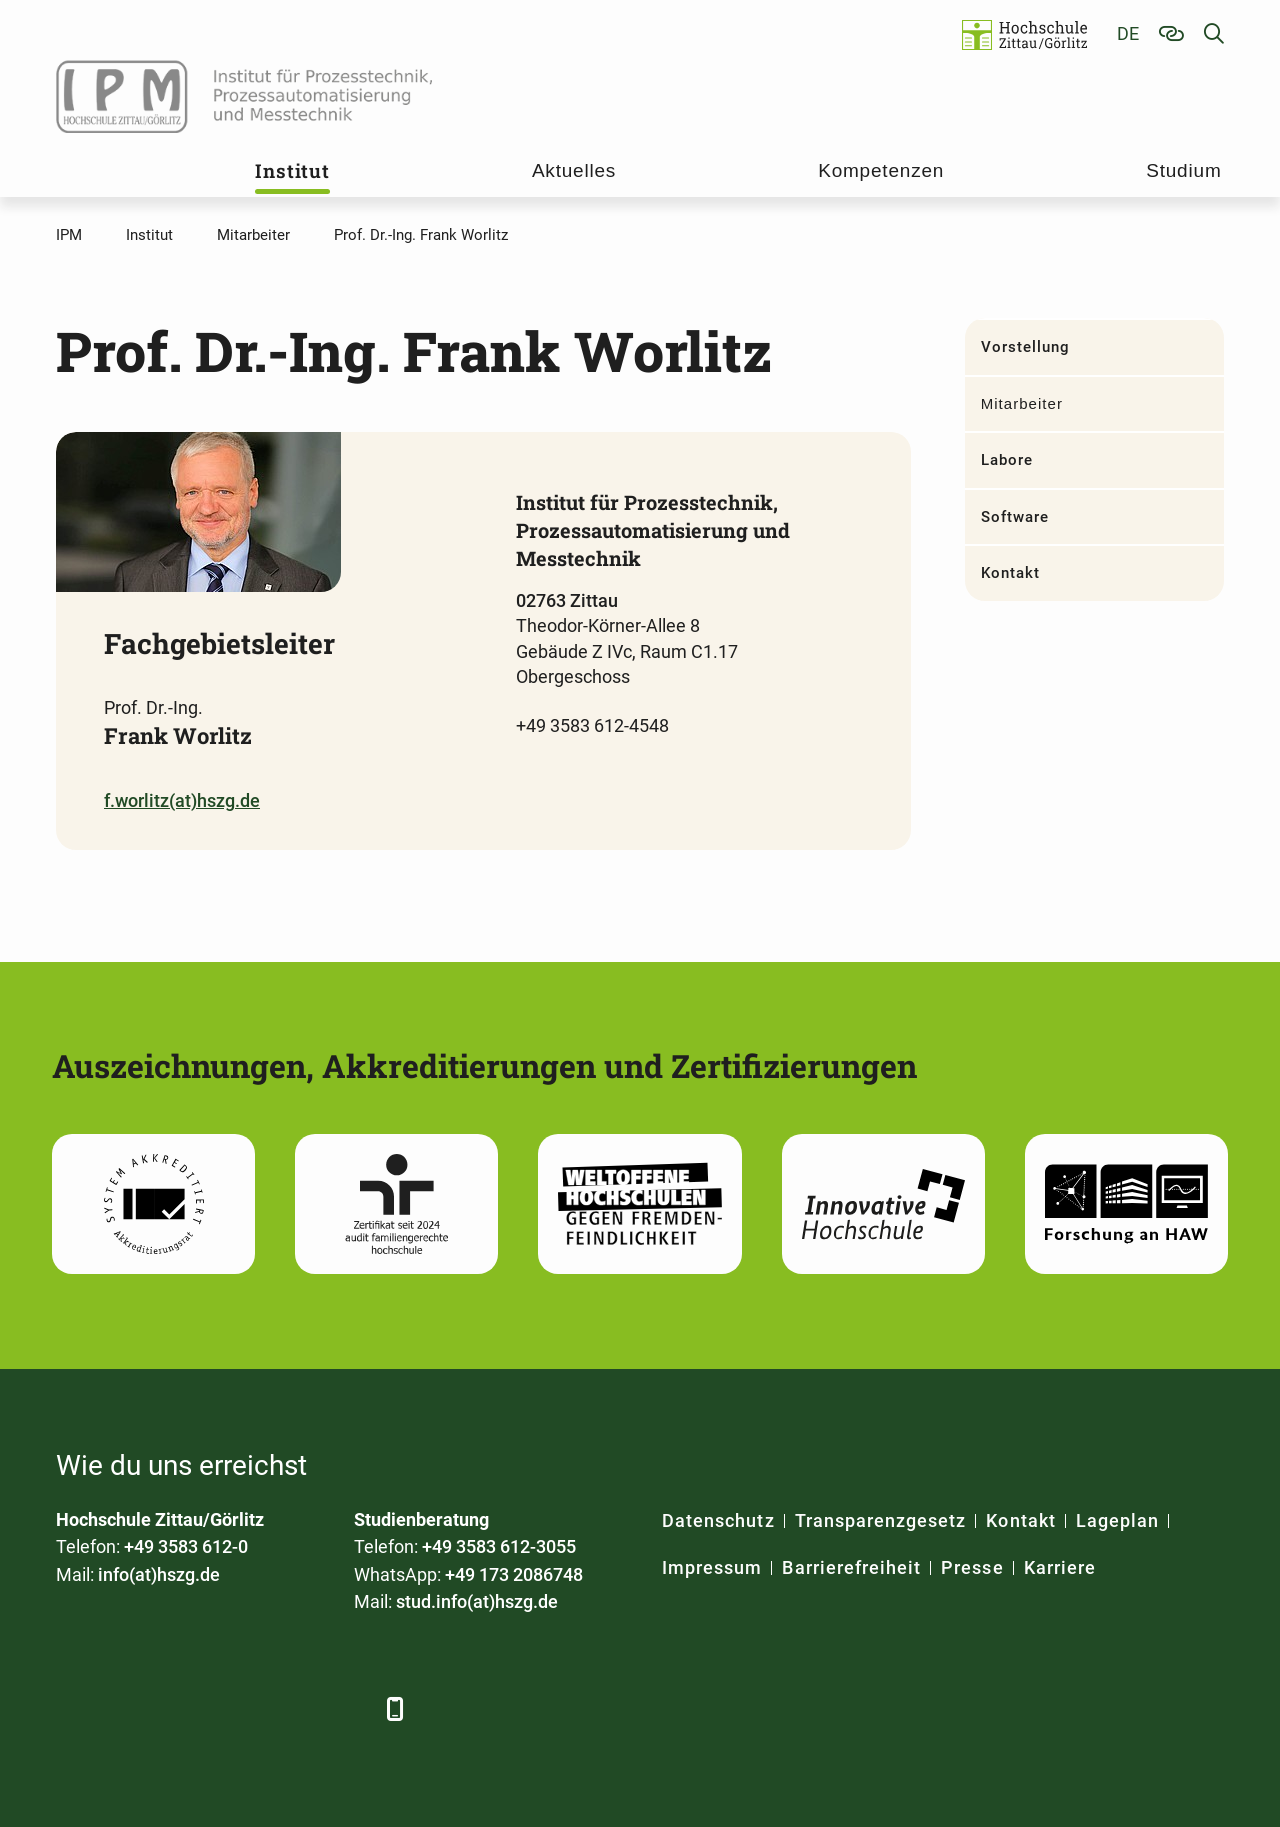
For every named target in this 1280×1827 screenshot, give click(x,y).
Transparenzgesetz (881, 1520)
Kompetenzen (881, 170)
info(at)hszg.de (159, 1574)
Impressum (712, 1567)
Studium (1183, 170)
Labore (1007, 460)
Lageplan (1117, 1520)
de (1128, 33)
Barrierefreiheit (851, 1567)
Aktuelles (574, 170)
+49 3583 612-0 (186, 1546)
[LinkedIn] (128, 1708)
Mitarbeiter (1022, 403)
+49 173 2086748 (514, 1574)
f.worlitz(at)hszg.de (182, 800)
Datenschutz (718, 1520)
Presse (972, 1567)
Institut (292, 170)
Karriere (1060, 1567)
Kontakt (1010, 573)
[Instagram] (293, 1708)
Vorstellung (1026, 347)
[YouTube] (238, 1708)
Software (1015, 517)
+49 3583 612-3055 (499, 1546)
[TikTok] (348, 1708)
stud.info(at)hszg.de (477, 1601)
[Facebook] (73, 1708)
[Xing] (183, 1708)
